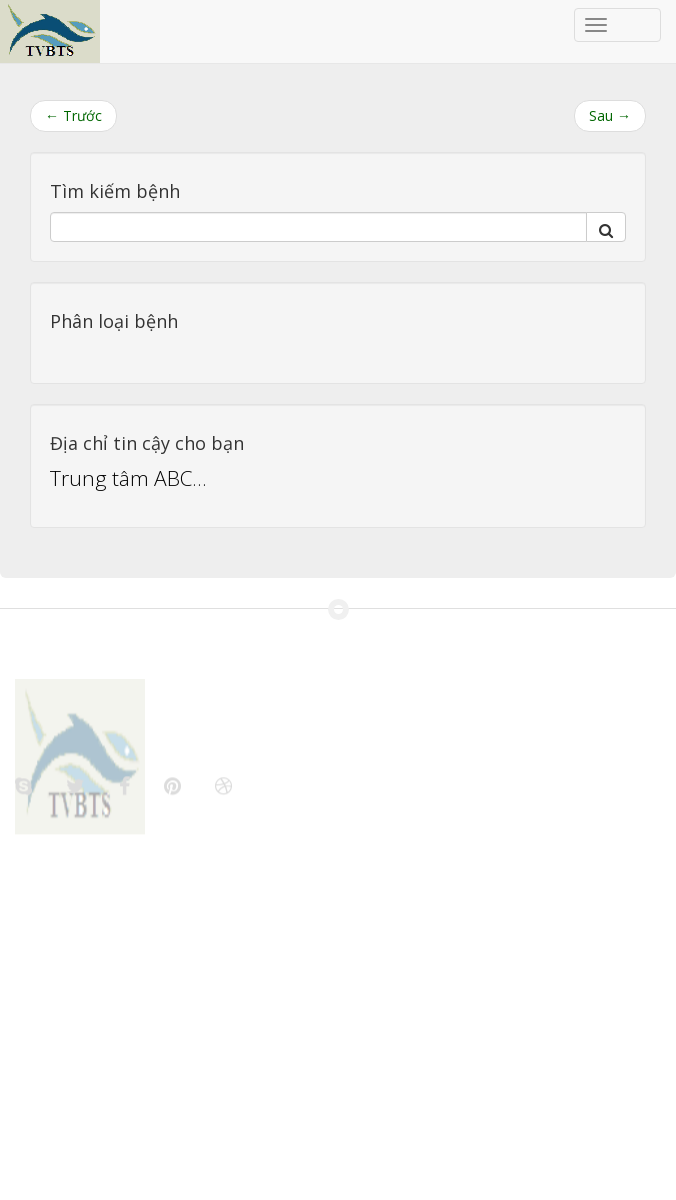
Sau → (610, 115)
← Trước (73, 115)
